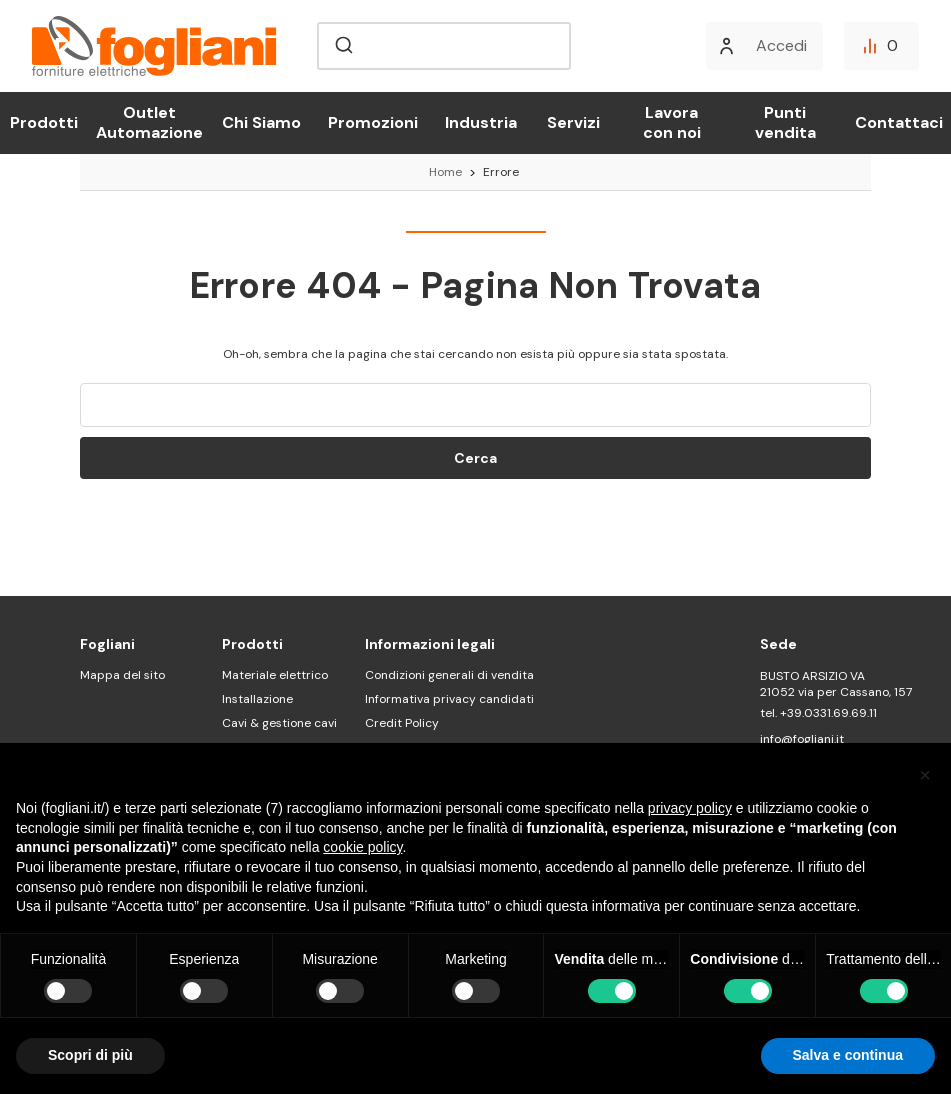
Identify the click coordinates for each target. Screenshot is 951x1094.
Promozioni (373, 122)
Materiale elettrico (275, 675)
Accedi (781, 45)
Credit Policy (402, 723)
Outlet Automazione (149, 122)
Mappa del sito (122, 675)
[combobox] (444, 46)
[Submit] (342, 46)
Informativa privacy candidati (449, 699)
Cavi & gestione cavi (279, 723)
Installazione (257, 699)
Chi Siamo (261, 122)
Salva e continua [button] (848, 1055)
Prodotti (44, 122)
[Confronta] (881, 46)
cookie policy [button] (362, 847)
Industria (481, 122)
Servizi (573, 122)
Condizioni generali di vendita (449, 675)
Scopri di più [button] (90, 1055)
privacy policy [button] (690, 808)
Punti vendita (785, 122)
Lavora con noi (672, 122)
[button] (925, 775)
